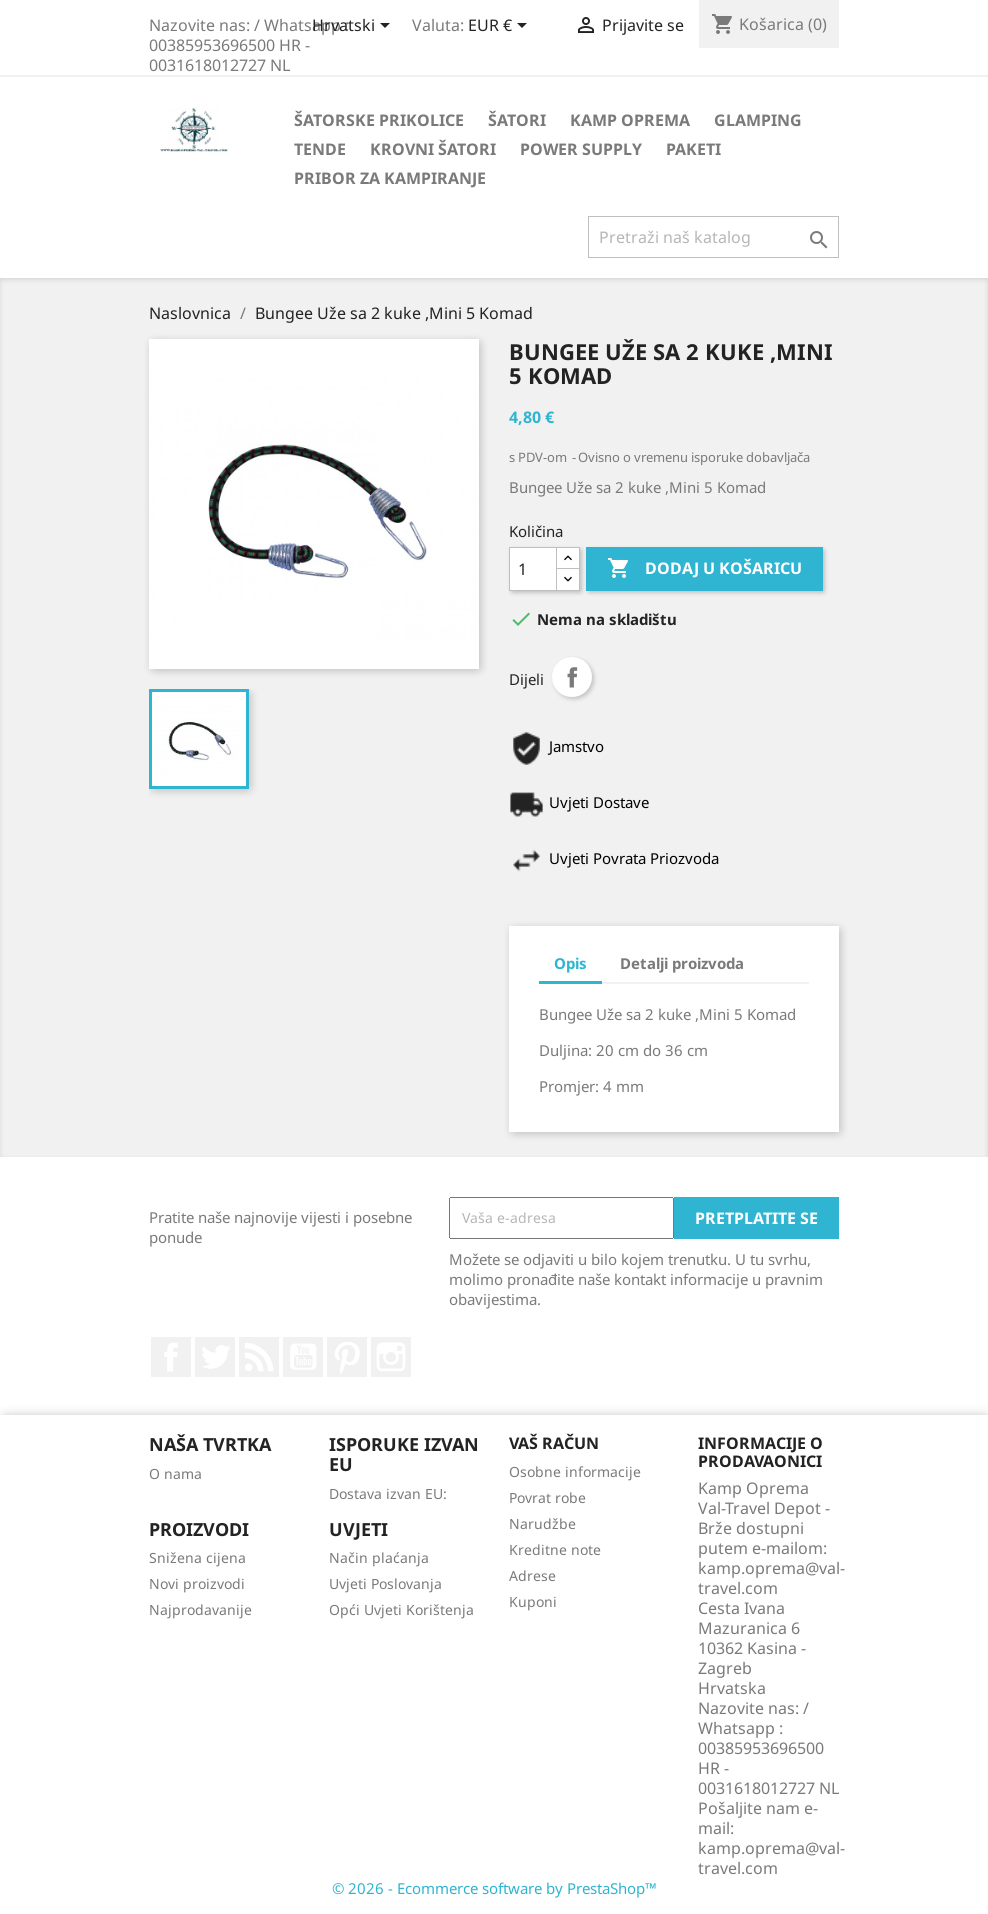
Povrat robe (547, 1497)
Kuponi (533, 1601)
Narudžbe (542, 1523)
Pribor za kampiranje (390, 178)
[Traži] (713, 237)
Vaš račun (554, 1443)
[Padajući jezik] (354, 27)
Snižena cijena (197, 1557)
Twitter (215, 1357)
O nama (175, 1473)
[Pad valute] (501, 27)
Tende (320, 149)
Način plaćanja (379, 1557)
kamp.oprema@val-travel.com (771, 1858)
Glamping (758, 120)
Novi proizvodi (197, 1583)
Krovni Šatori (433, 149)
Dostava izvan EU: (388, 1493)
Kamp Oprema (630, 120)
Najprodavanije (200, 1609)
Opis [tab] (570, 963)
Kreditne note (555, 1549)
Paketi (693, 149)
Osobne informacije (575, 1471)
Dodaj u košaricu (704, 569)
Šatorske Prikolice (379, 120)
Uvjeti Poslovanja (385, 1583)
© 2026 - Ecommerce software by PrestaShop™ (494, 1888)
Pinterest (347, 1357)
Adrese (532, 1575)
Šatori (517, 120)
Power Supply (581, 149)
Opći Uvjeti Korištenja (401, 1609)
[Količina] (533, 569)
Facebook (171, 1357)
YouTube (303, 1357)
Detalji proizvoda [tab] (682, 963)
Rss (259, 1357)
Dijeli (572, 677)
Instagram (391, 1357)
